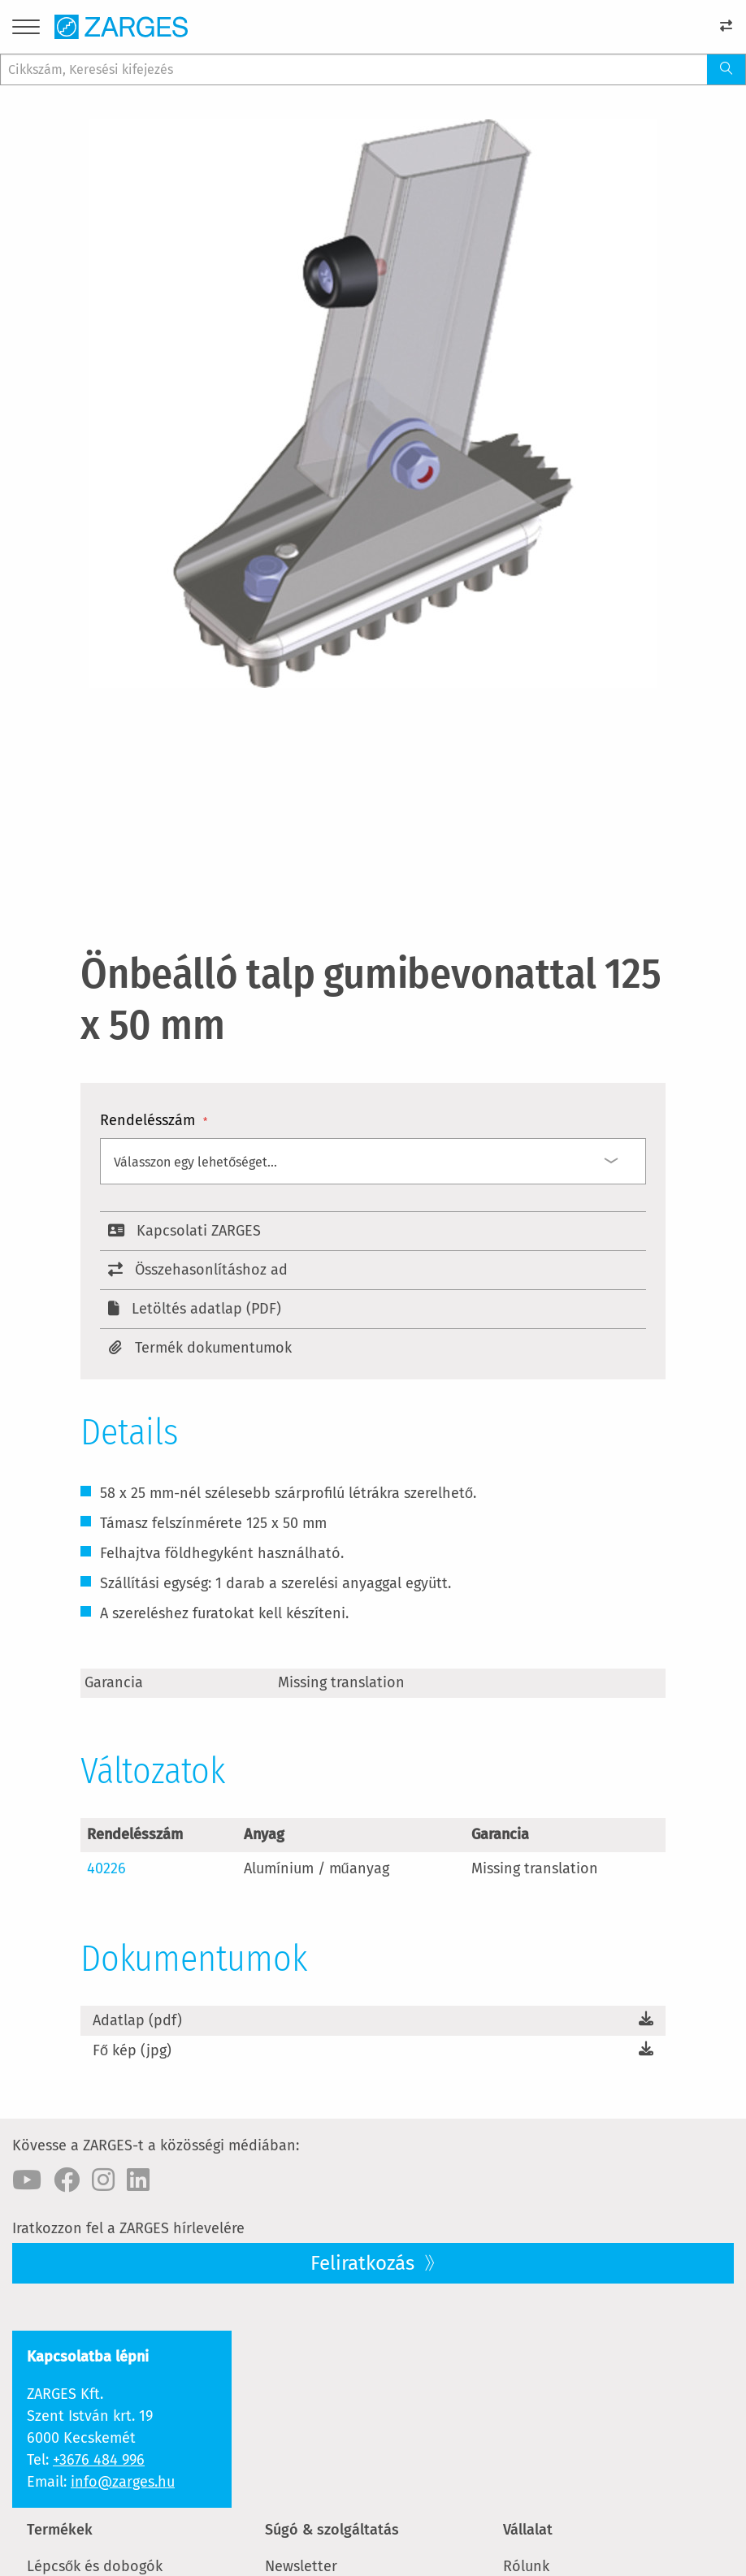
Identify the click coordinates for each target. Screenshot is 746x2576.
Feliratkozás (364, 2263)
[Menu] (26, 30)
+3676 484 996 (99, 2460)
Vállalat (528, 2530)
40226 (106, 1868)
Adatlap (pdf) (137, 2020)
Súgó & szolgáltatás (332, 2530)
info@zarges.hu (123, 2482)
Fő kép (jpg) (132, 2050)
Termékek (60, 2530)
